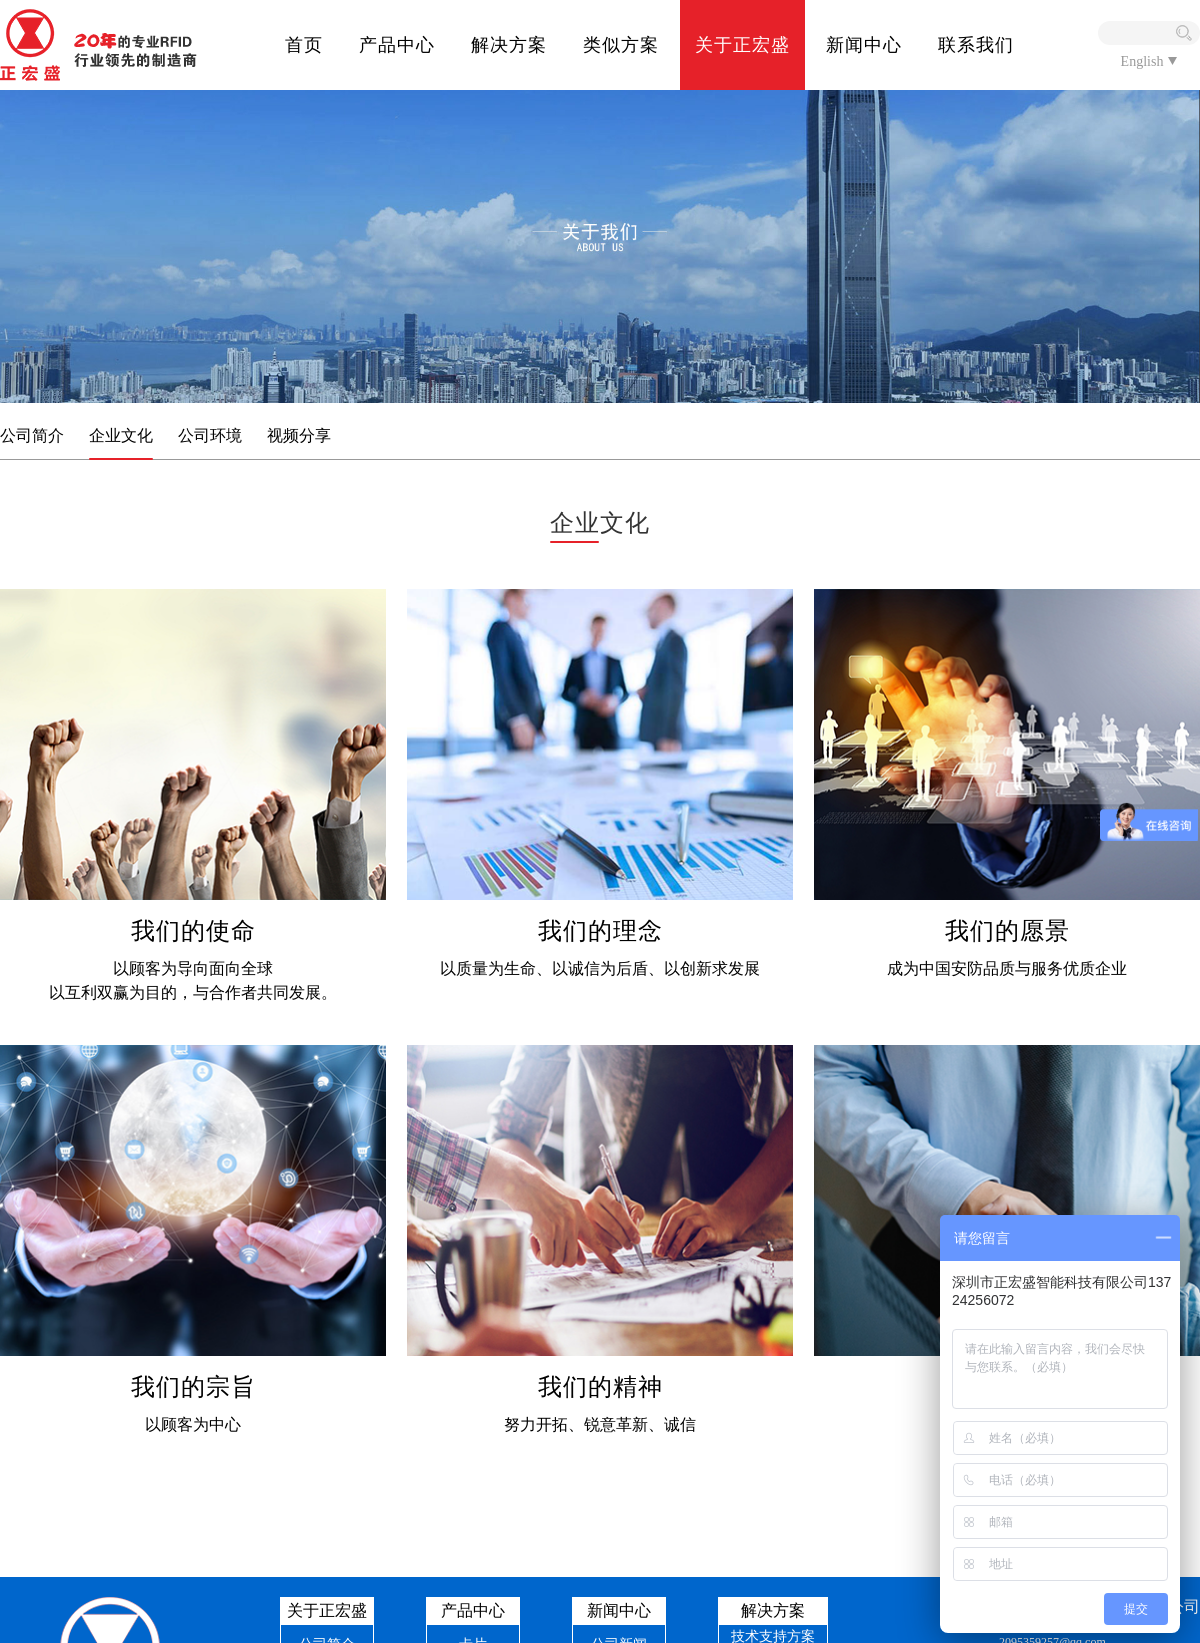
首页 (304, 45)
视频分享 (299, 435)
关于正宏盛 (742, 45)
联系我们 (976, 45)
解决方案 (509, 45)
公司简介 (32, 435)
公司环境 (210, 435)
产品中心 (397, 45)
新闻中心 (864, 45)
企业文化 (121, 435)
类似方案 (621, 45)
